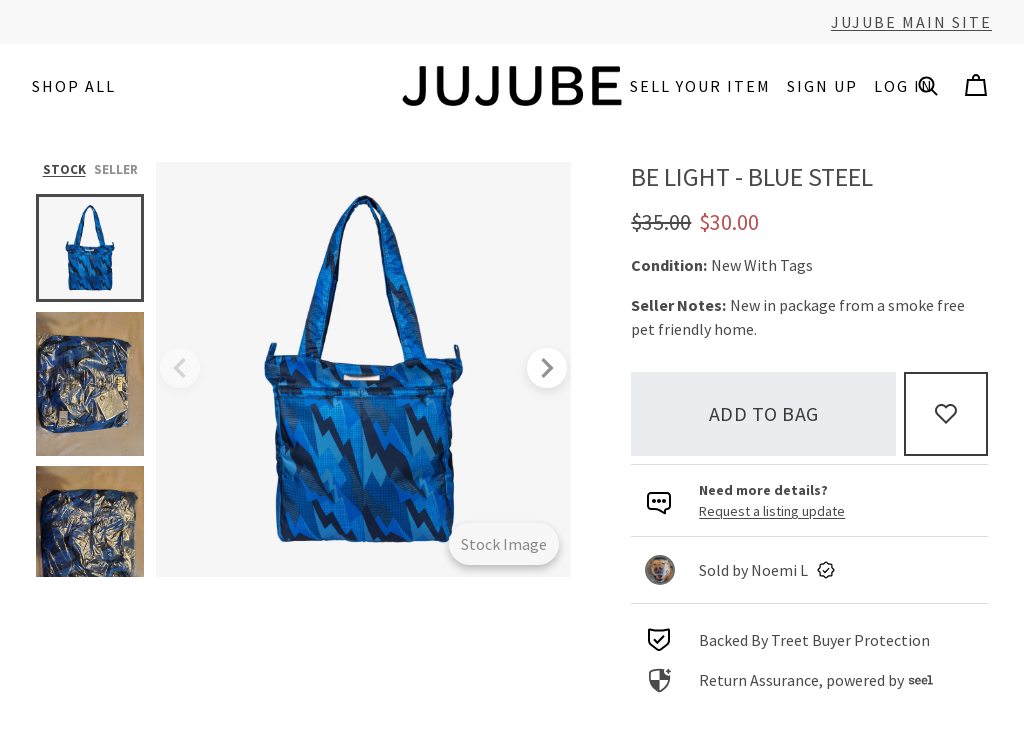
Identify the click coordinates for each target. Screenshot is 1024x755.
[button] (928, 86)
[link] (809, 570)
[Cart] (976, 86)
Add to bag (764, 413)
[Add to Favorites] (946, 414)
